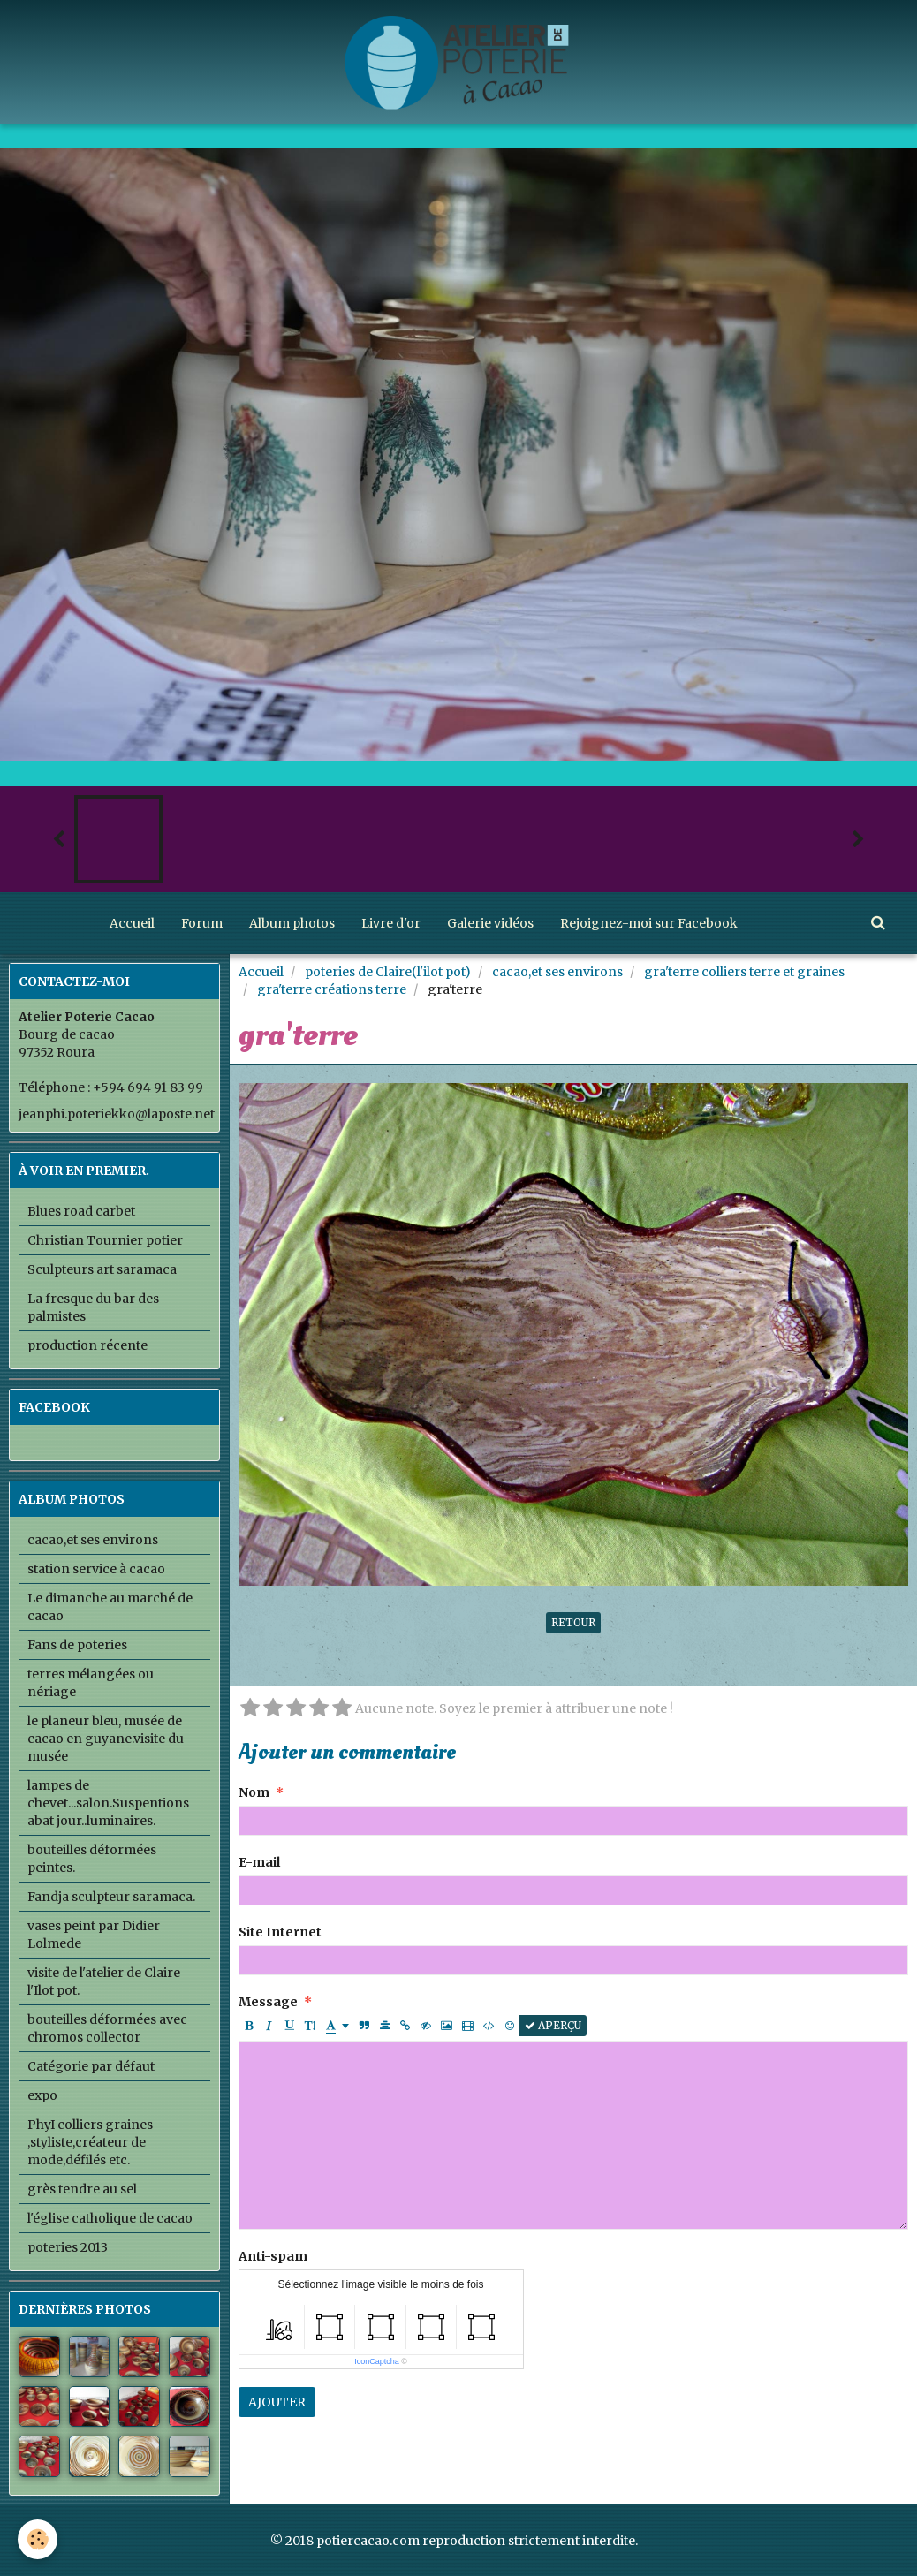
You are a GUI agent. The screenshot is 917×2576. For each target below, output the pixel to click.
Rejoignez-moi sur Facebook (649, 923)
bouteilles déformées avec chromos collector (107, 2028)
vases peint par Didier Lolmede (93, 1934)
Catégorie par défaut (91, 2066)
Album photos (292, 923)
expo (42, 2095)
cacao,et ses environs (557, 972)
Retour (573, 1622)
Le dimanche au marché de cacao (110, 1607)
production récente (87, 1345)
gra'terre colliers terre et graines (744, 972)
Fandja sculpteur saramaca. (111, 1897)
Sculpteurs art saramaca (102, 1269)
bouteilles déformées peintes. (91, 1858)
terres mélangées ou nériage (90, 1683)
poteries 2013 (67, 2247)
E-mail (259, 1862)
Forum (202, 923)
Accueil (132, 923)
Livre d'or (391, 923)
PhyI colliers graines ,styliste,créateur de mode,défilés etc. (90, 2142)
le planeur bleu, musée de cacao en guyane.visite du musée (105, 1738)
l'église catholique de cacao (110, 2218)
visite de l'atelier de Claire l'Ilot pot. (103, 1981)
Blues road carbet (81, 1211)
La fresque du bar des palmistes (93, 1307)
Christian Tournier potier (105, 1240)
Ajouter (277, 2402)
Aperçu (553, 2025)
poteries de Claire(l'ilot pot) (388, 972)
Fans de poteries (77, 1645)
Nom (254, 1792)
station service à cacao (96, 1569)
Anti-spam (273, 2256)
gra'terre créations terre (331, 989)
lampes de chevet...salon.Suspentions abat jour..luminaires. (108, 1803)
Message (268, 2002)
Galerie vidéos (490, 923)
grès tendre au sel (82, 2189)
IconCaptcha (376, 2361)
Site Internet (280, 1932)
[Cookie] (37, 2539)
